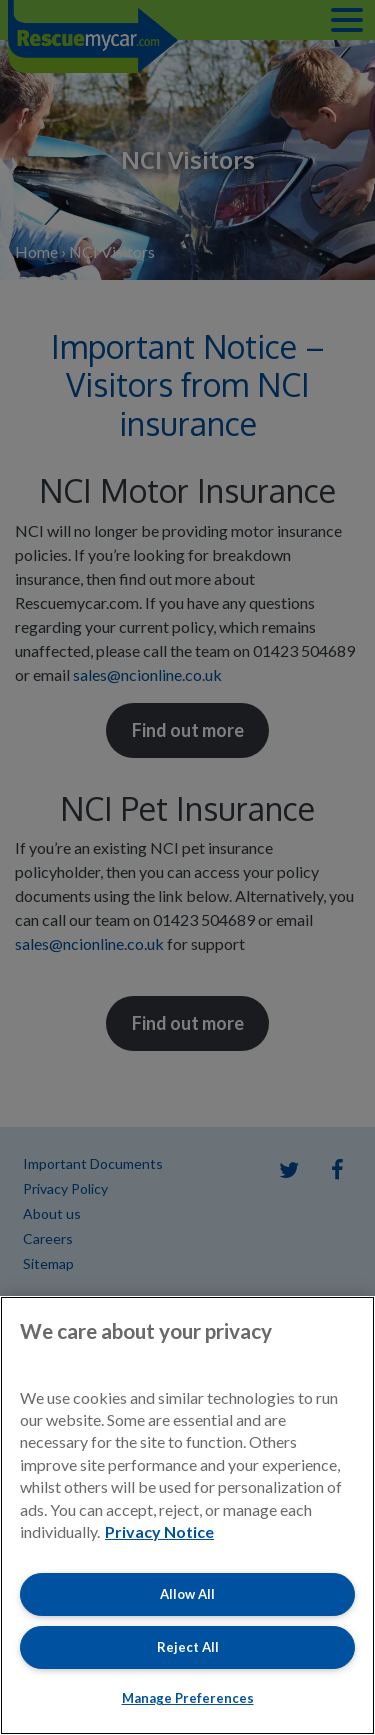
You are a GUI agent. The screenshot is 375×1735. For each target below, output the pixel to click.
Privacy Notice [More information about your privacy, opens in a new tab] (159, 1531)
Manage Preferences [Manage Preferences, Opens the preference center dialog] (188, 1698)
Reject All (188, 1647)
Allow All (187, 1594)
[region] (187, 1515)
